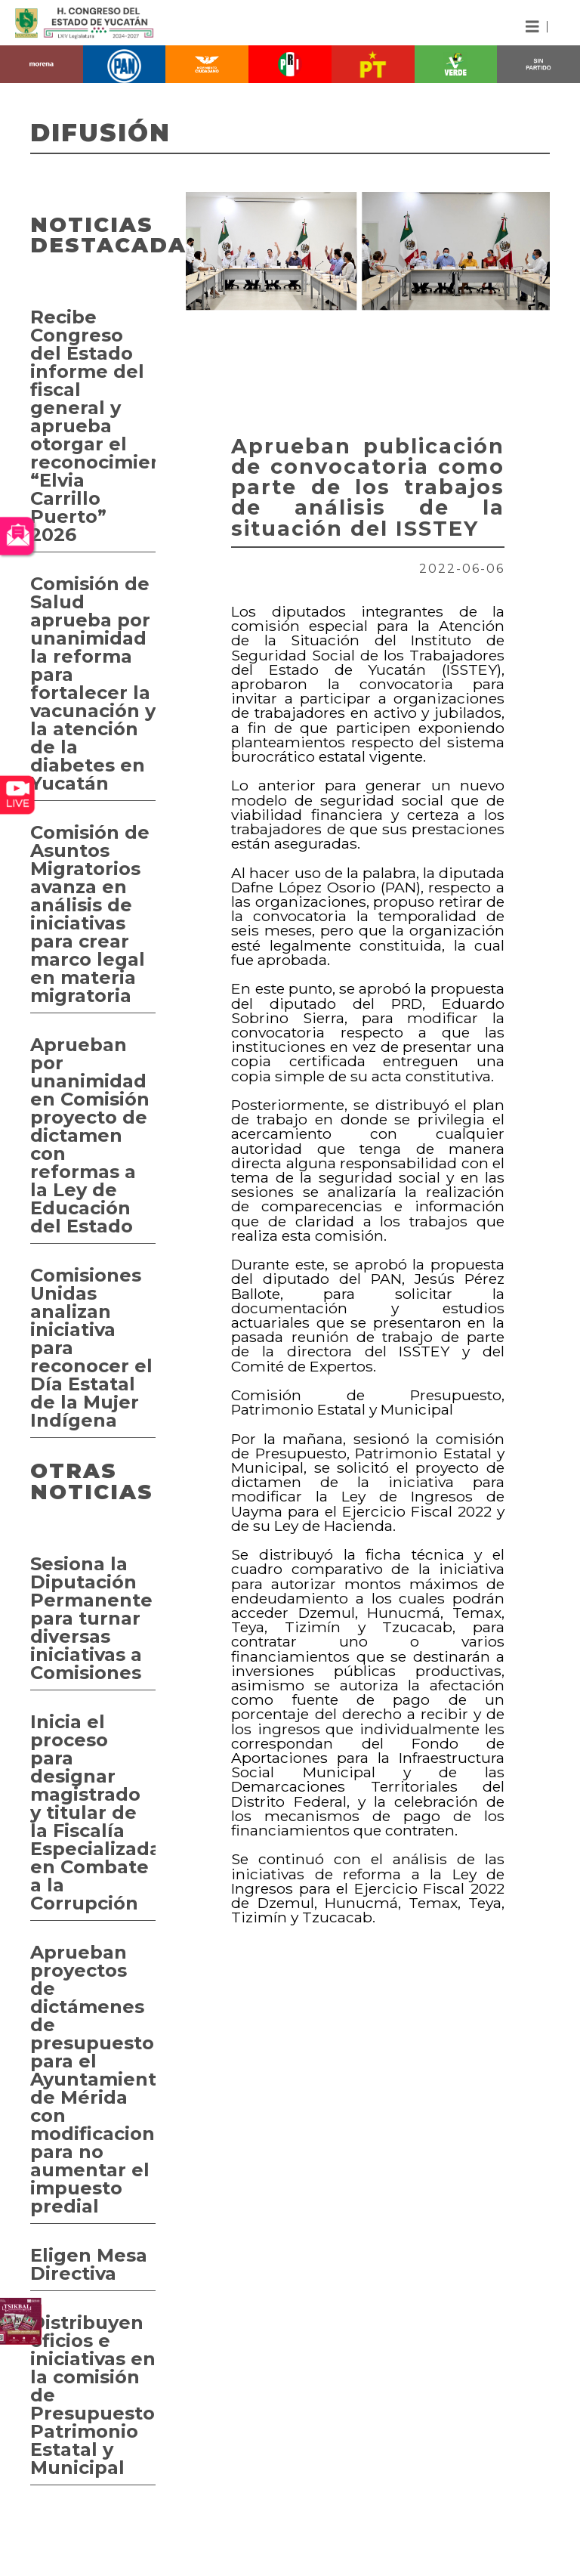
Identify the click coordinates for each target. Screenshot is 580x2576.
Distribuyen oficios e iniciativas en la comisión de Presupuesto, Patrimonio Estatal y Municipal (93, 2395)
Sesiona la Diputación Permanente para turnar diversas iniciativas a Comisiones (91, 1618)
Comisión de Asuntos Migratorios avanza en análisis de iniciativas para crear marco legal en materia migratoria (90, 914)
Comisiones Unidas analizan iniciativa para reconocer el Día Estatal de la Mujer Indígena (91, 1347)
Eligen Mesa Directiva (88, 2264)
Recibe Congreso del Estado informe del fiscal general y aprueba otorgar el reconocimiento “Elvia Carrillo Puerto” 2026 (93, 426)
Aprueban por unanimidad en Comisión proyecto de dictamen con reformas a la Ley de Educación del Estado (90, 1135)
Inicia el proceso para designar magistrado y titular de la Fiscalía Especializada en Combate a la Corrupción (93, 1812)
